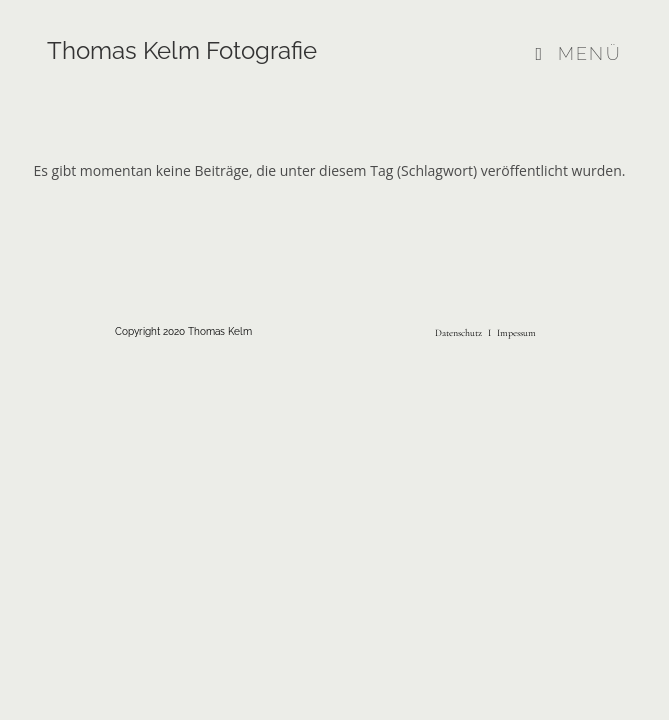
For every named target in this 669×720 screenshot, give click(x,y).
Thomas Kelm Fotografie (182, 50)
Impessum (515, 333)
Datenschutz (458, 333)
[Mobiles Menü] (579, 53)
